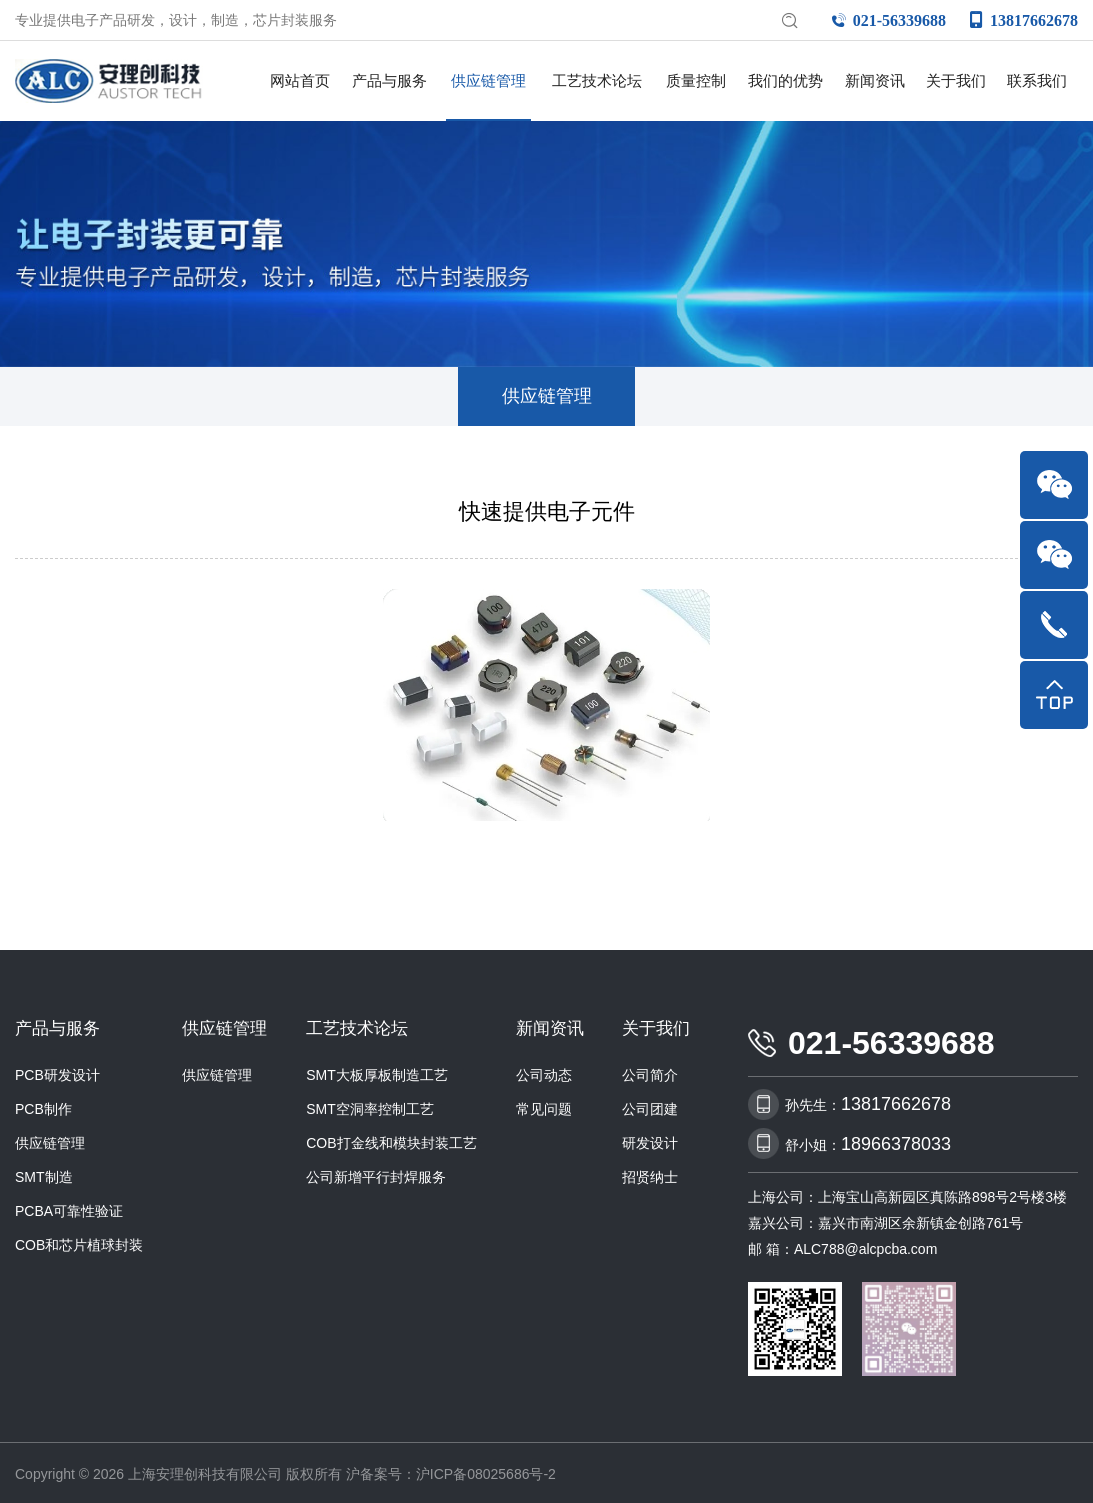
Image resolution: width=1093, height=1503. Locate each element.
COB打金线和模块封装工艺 (391, 1138)
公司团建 (650, 1104)
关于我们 (956, 80)
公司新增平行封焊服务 (376, 1172)
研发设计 (650, 1138)
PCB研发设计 (57, 1070)
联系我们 (1037, 80)
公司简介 (650, 1070)
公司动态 (544, 1070)
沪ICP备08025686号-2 (486, 1470)
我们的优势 (785, 80)
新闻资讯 (875, 80)
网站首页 (300, 80)
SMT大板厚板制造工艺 (377, 1070)
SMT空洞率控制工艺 (370, 1104)
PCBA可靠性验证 (69, 1206)
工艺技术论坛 (597, 80)
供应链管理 (488, 80)
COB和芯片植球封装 (79, 1240)
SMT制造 (44, 1172)
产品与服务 (389, 80)
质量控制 (696, 80)
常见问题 (544, 1104)
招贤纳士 (650, 1172)
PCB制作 (43, 1104)
